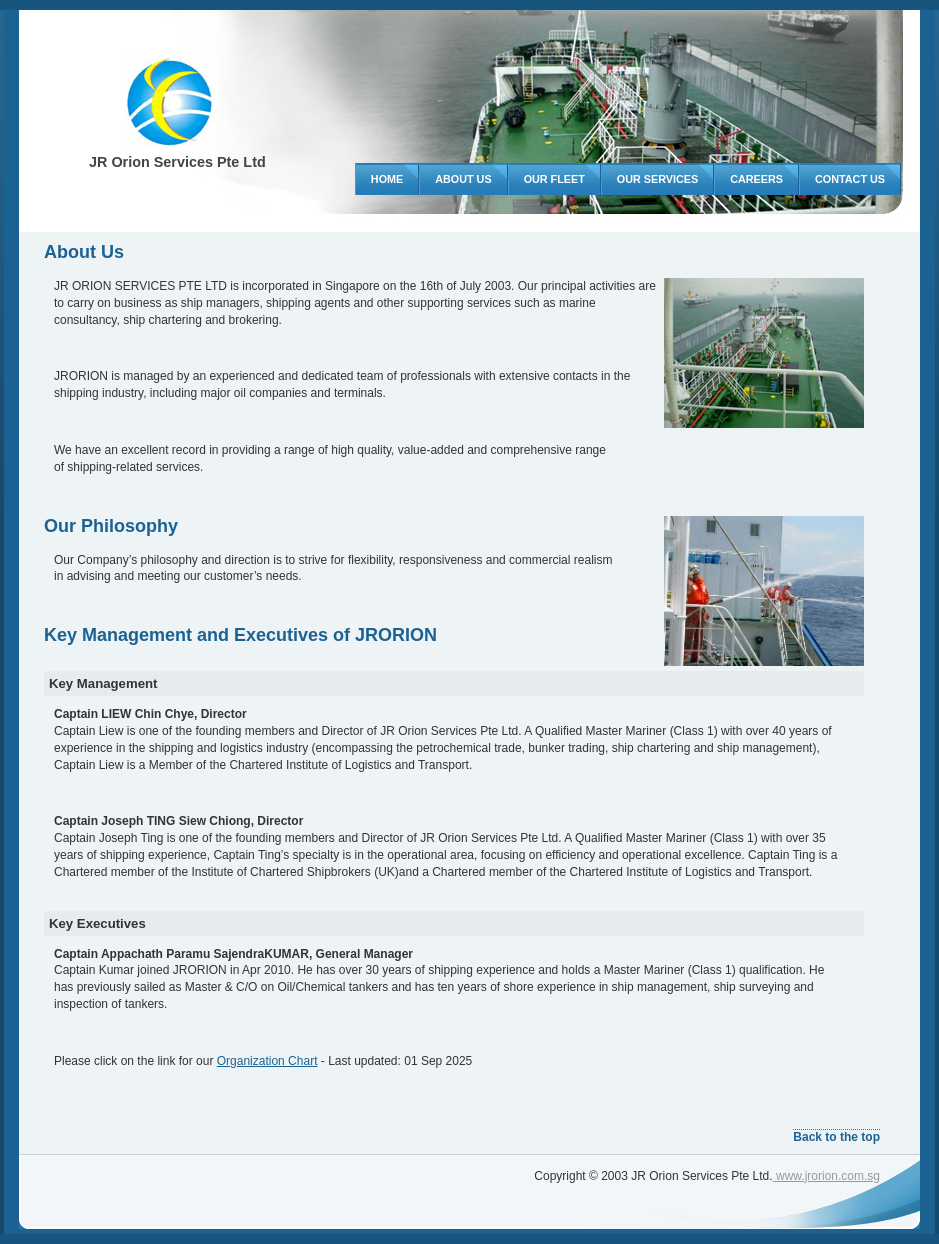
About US (463, 179)
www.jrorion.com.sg (826, 1176)
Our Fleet (554, 179)
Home (387, 179)
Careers (756, 179)
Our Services (657, 179)
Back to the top (836, 1137)
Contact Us (850, 179)
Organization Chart (267, 1061)
